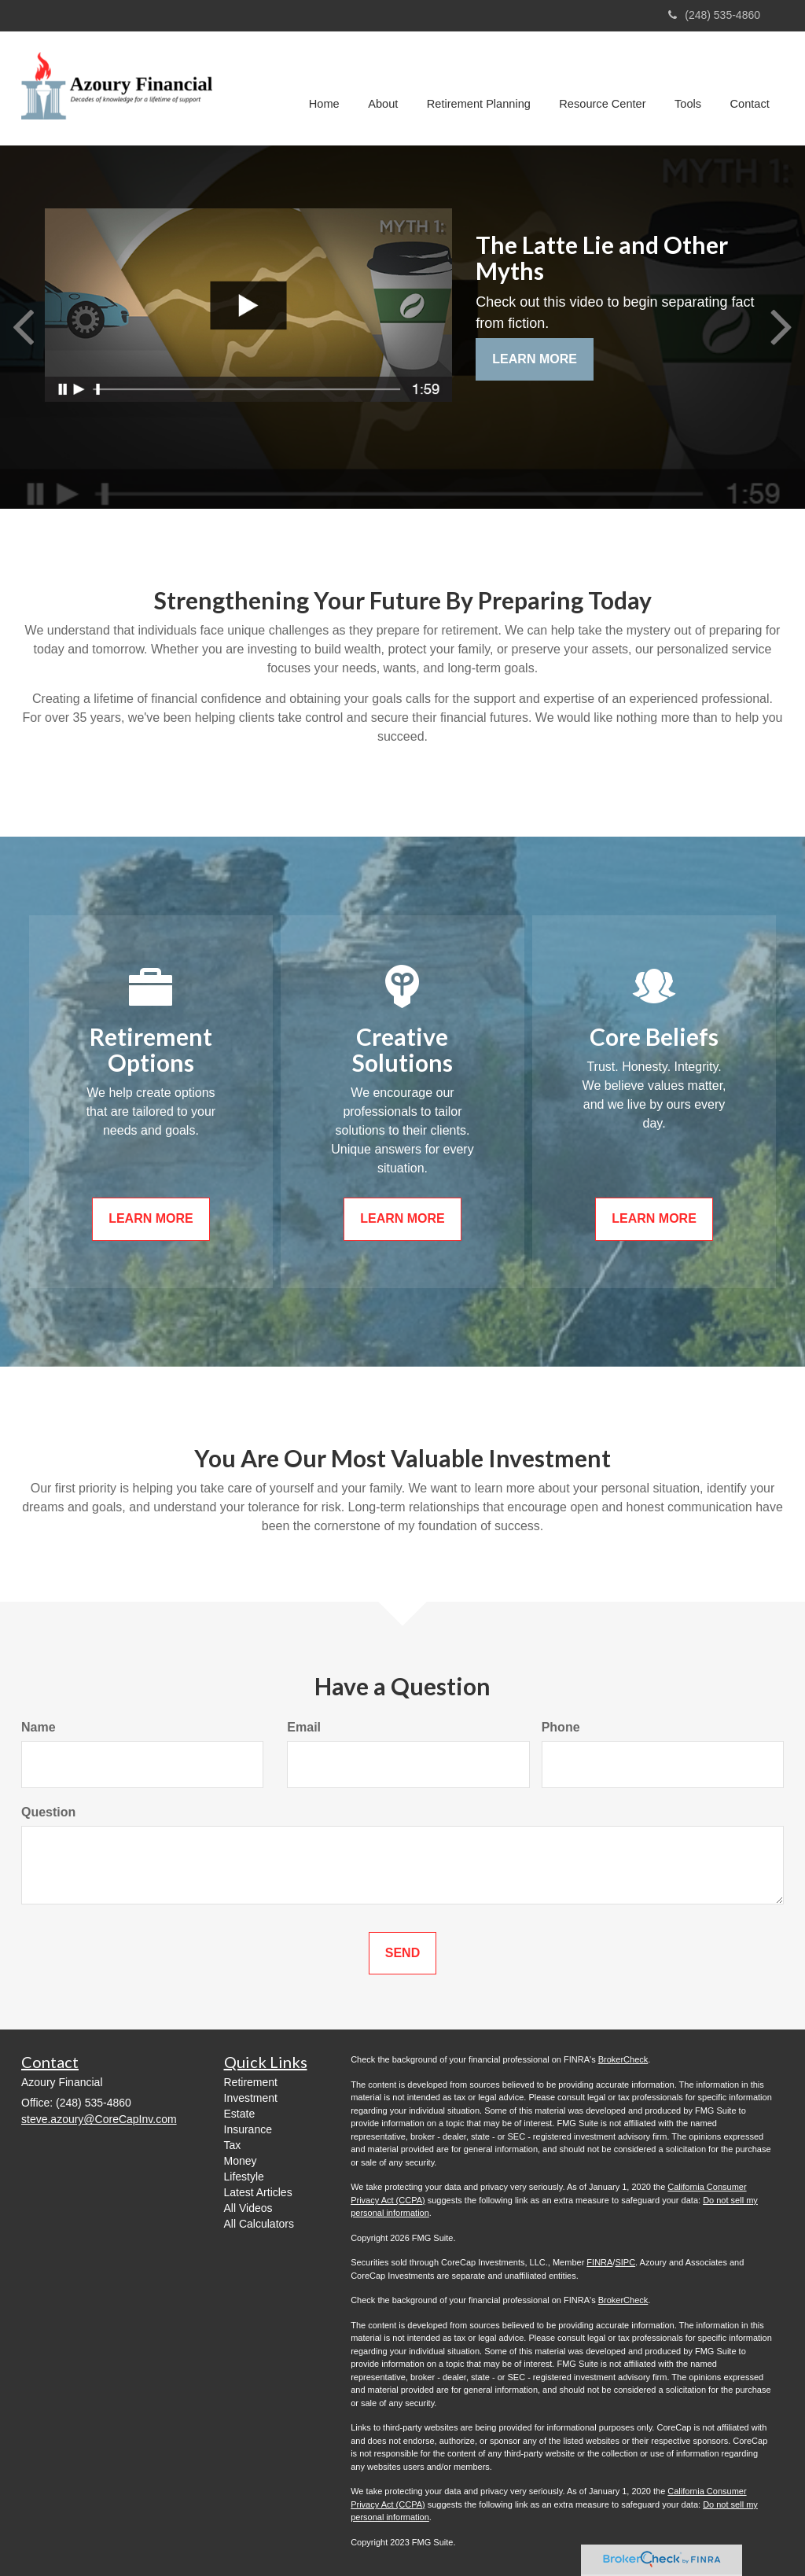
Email (304, 1727)
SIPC (625, 2262)
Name (38, 1727)
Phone (561, 1727)
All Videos (248, 2208)
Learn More (534, 359)
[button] (388, 88)
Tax (232, 2145)
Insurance (248, 2129)
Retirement (251, 2082)
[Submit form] (402, 1953)
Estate (239, 2113)
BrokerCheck (623, 2059)
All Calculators (259, 2223)
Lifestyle (244, 2176)
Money (240, 2161)
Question (48, 1812)
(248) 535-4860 (714, 15)
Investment (251, 2098)
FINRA (599, 2262)
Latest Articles (258, 2192)
